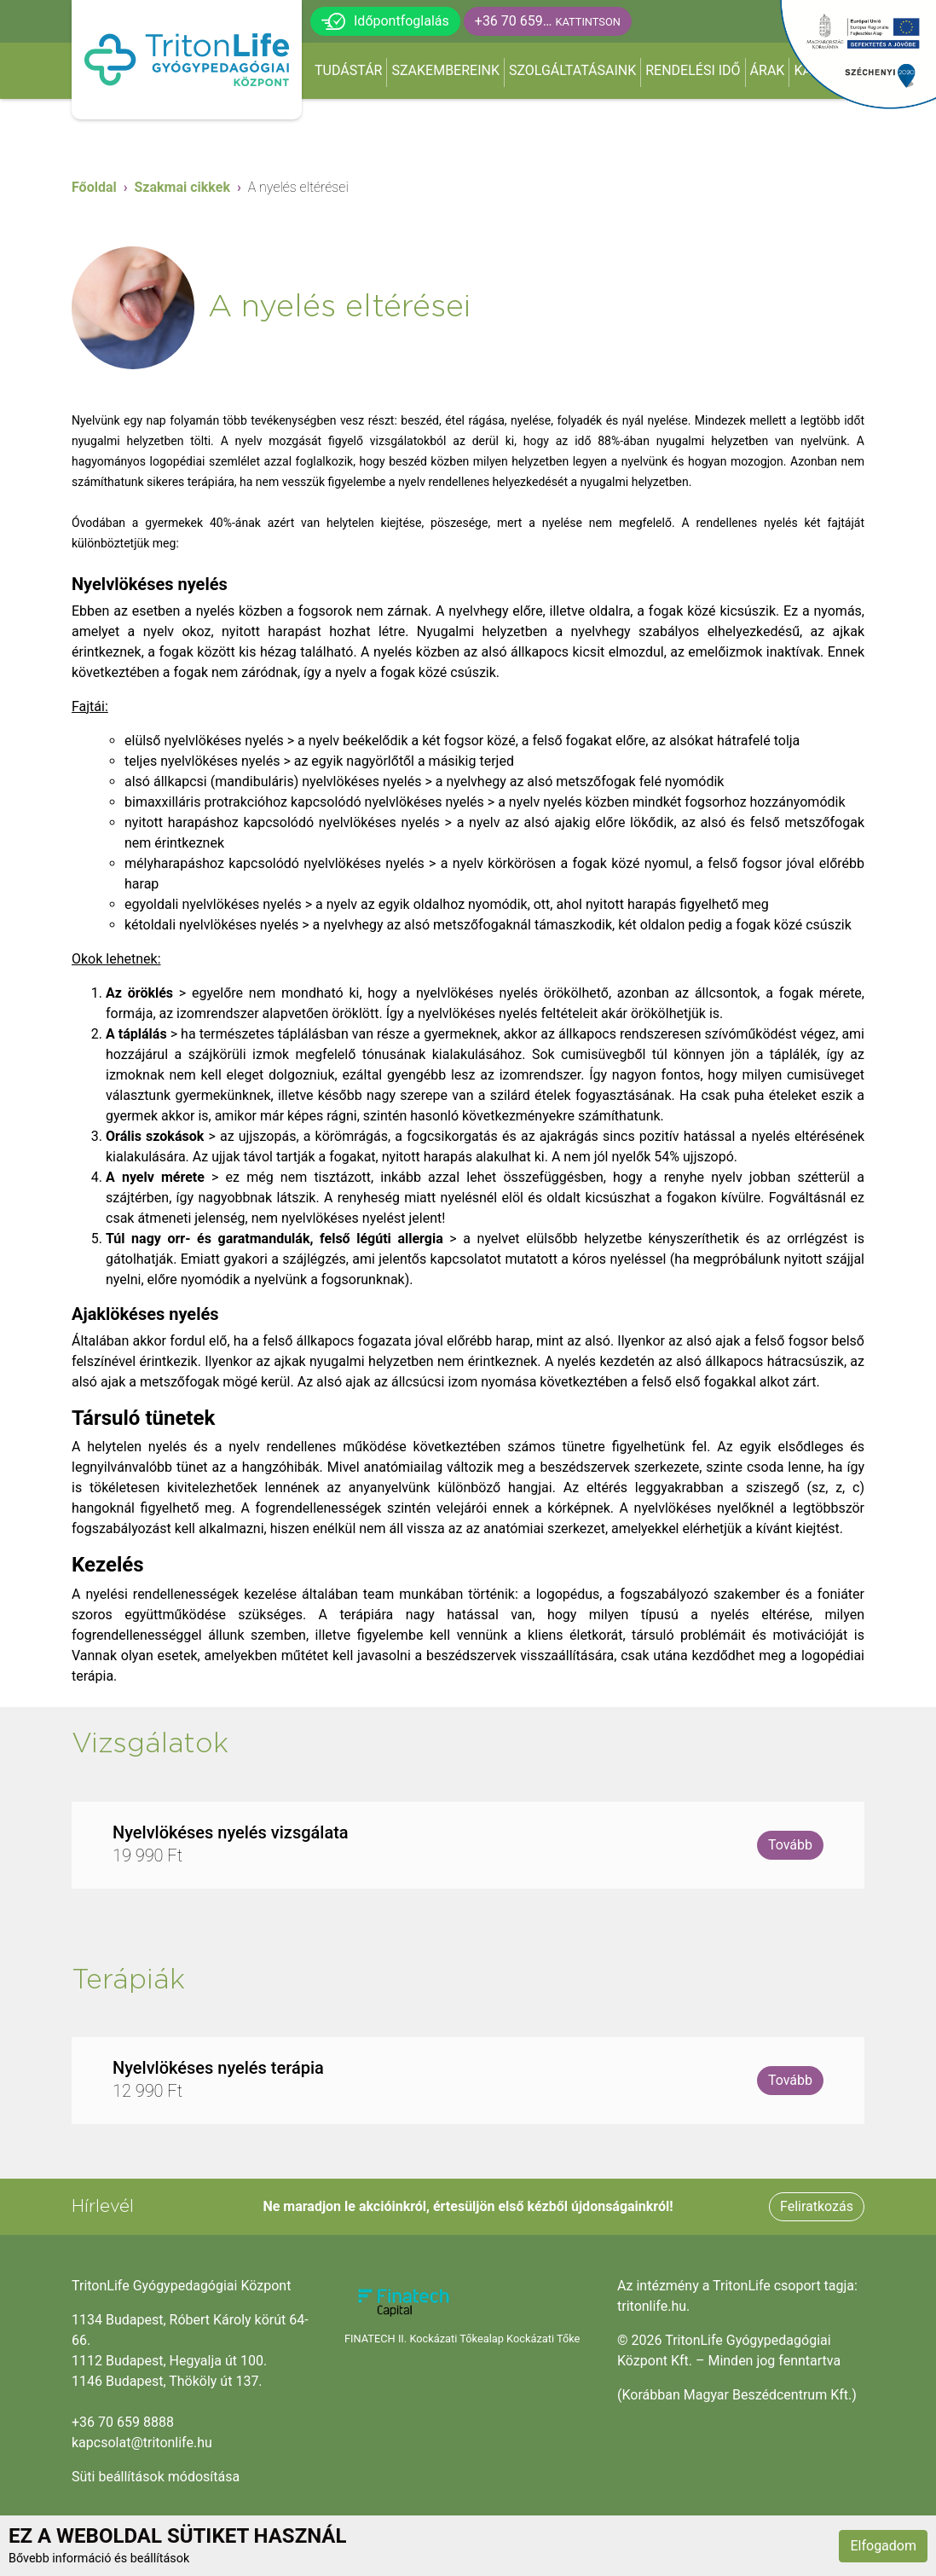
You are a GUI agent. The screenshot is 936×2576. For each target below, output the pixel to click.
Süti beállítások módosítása (156, 2477)
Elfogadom (883, 2546)
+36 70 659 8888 (123, 2422)
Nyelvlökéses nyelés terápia (218, 2068)
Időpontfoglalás (385, 21)
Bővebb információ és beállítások (99, 2558)
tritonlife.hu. (653, 2306)
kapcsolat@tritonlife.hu (142, 2442)
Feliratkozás (816, 2206)
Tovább (790, 1845)
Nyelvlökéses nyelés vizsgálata (231, 1832)
